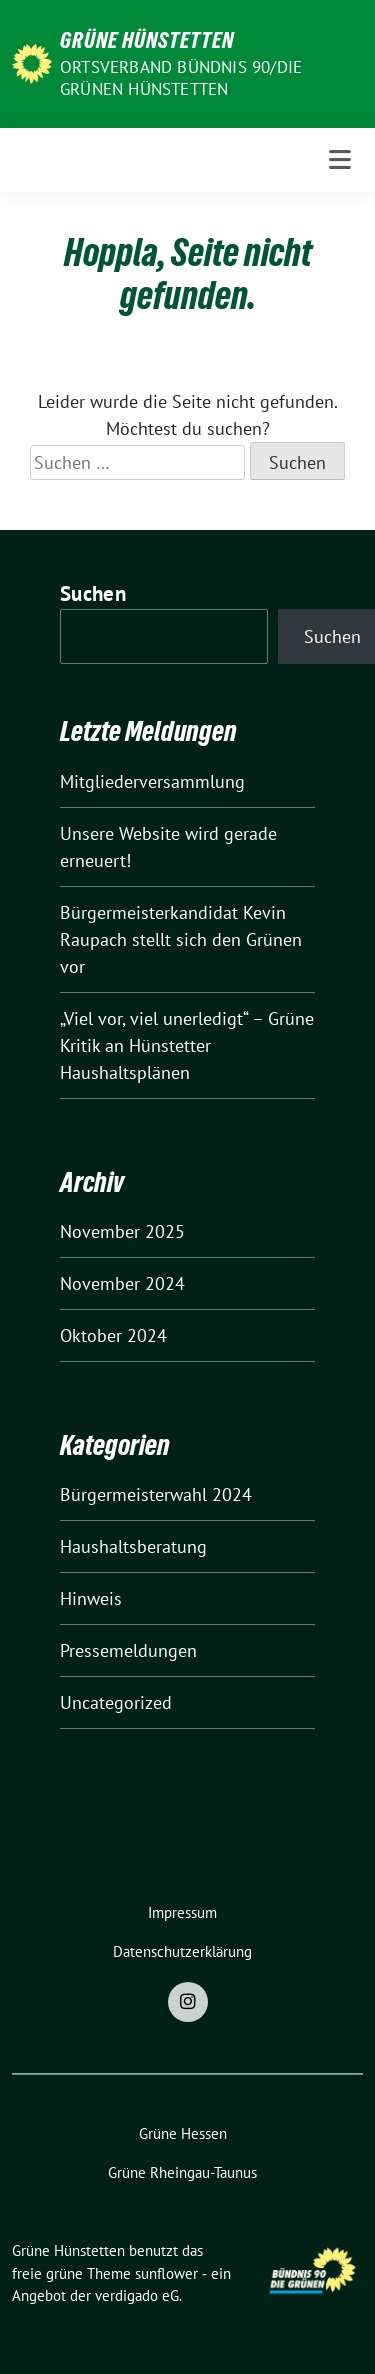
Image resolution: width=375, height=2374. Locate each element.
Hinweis (91, 1598)
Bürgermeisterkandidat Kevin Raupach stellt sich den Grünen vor (181, 939)
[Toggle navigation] (340, 160)
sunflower (166, 2273)
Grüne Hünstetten (147, 40)
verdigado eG (137, 2295)
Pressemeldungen (128, 1650)
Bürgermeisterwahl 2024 (156, 1494)
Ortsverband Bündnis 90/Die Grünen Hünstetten (181, 78)
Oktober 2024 (113, 1335)
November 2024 (122, 1283)
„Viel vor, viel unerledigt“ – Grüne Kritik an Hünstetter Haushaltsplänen (187, 1045)
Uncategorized (116, 1702)
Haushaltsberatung (133, 1546)
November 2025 (122, 1231)
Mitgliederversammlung (152, 781)
